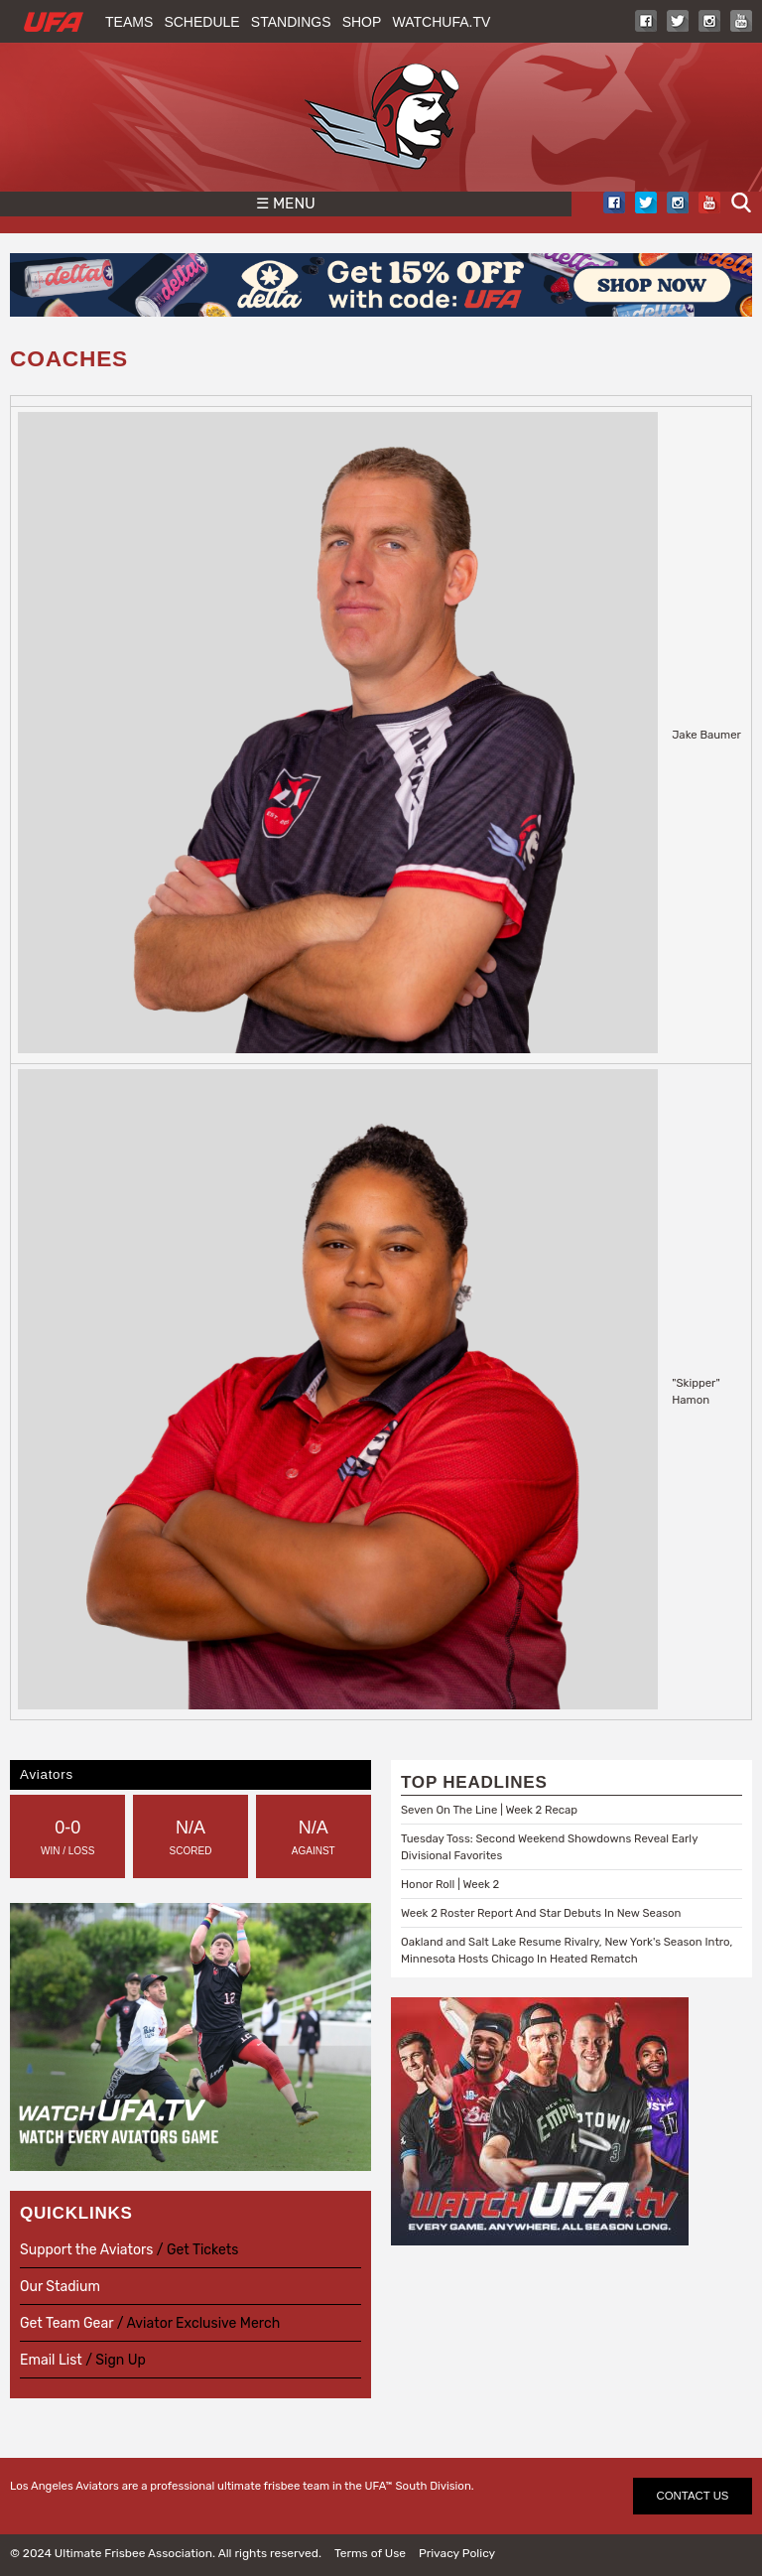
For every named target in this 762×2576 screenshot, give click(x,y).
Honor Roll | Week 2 (450, 1884)
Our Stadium (60, 2286)
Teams (129, 22)
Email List (51, 2360)
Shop (362, 22)
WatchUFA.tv (442, 22)
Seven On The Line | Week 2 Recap (489, 1810)
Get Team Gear (68, 2323)
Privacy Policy (457, 2553)
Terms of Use (370, 2553)
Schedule (201, 22)
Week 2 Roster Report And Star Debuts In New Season (541, 1913)
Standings (291, 22)
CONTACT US (693, 2496)
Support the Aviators (86, 2249)
